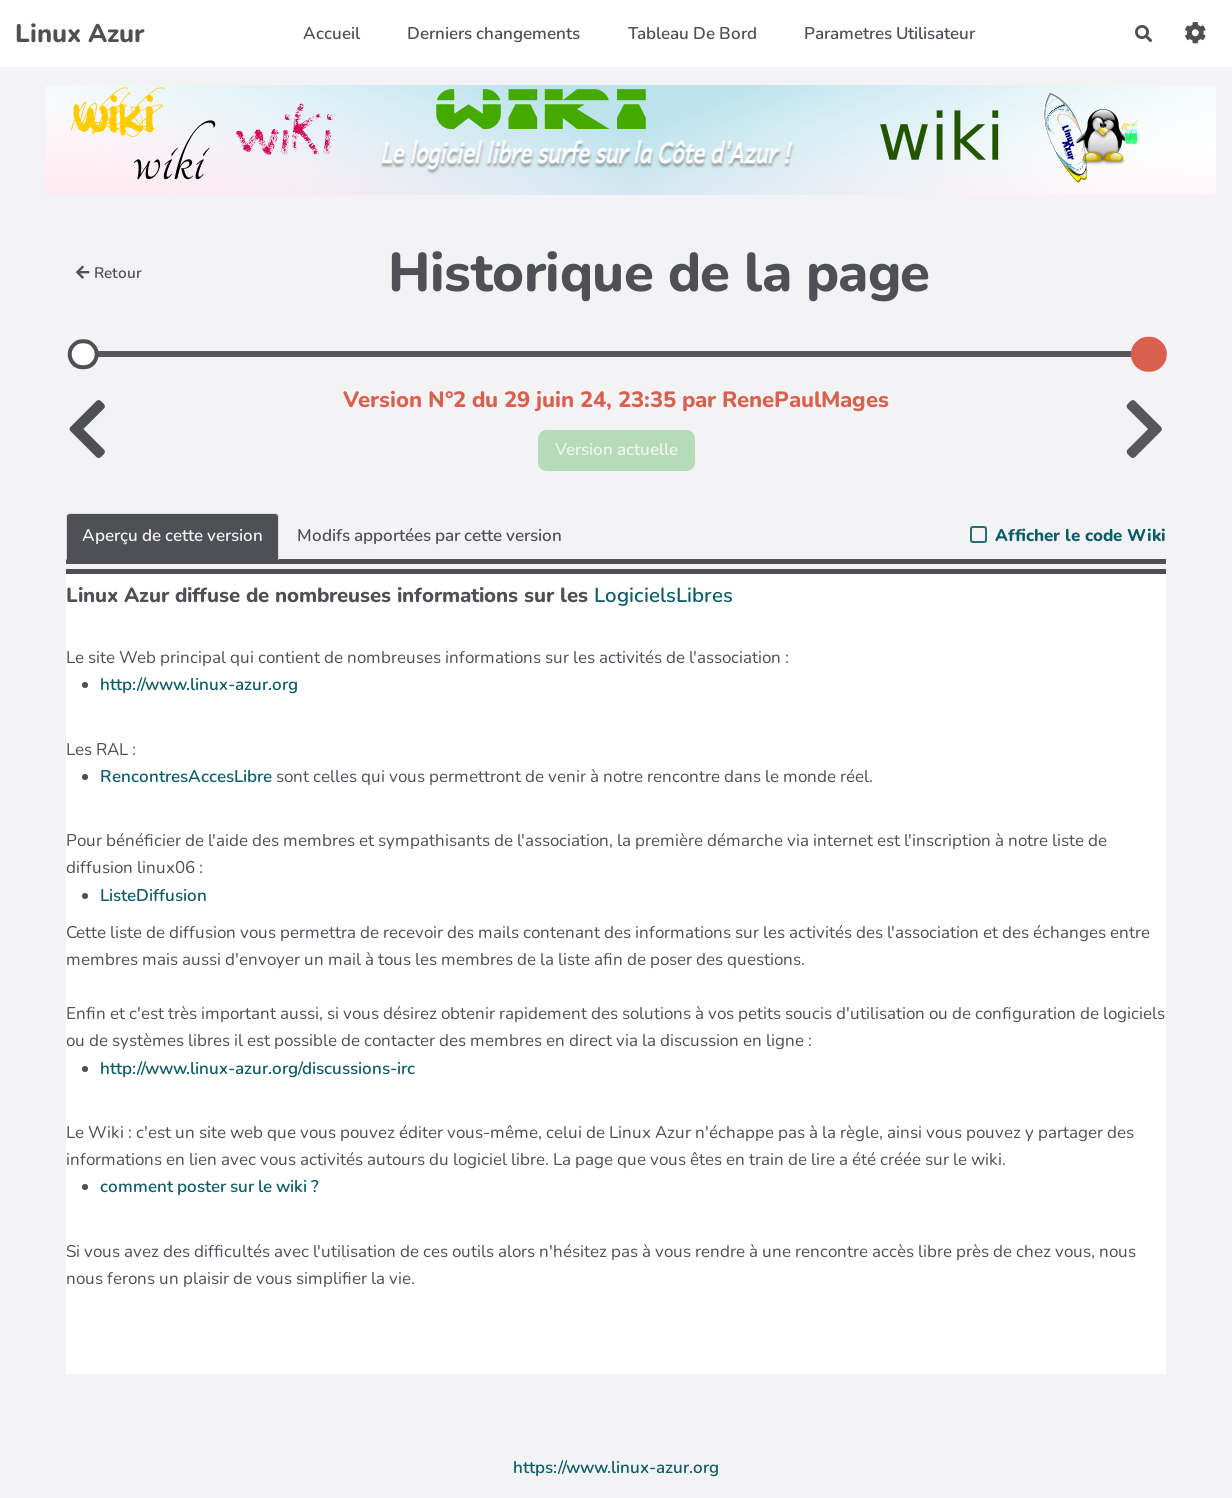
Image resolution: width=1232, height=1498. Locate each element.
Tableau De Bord (692, 33)
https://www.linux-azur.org (616, 1467)
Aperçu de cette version (172, 535)
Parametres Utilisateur (889, 33)
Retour (109, 273)
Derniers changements (493, 33)
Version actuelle (616, 449)
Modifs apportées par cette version (429, 535)
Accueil (331, 33)
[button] (1195, 33)
